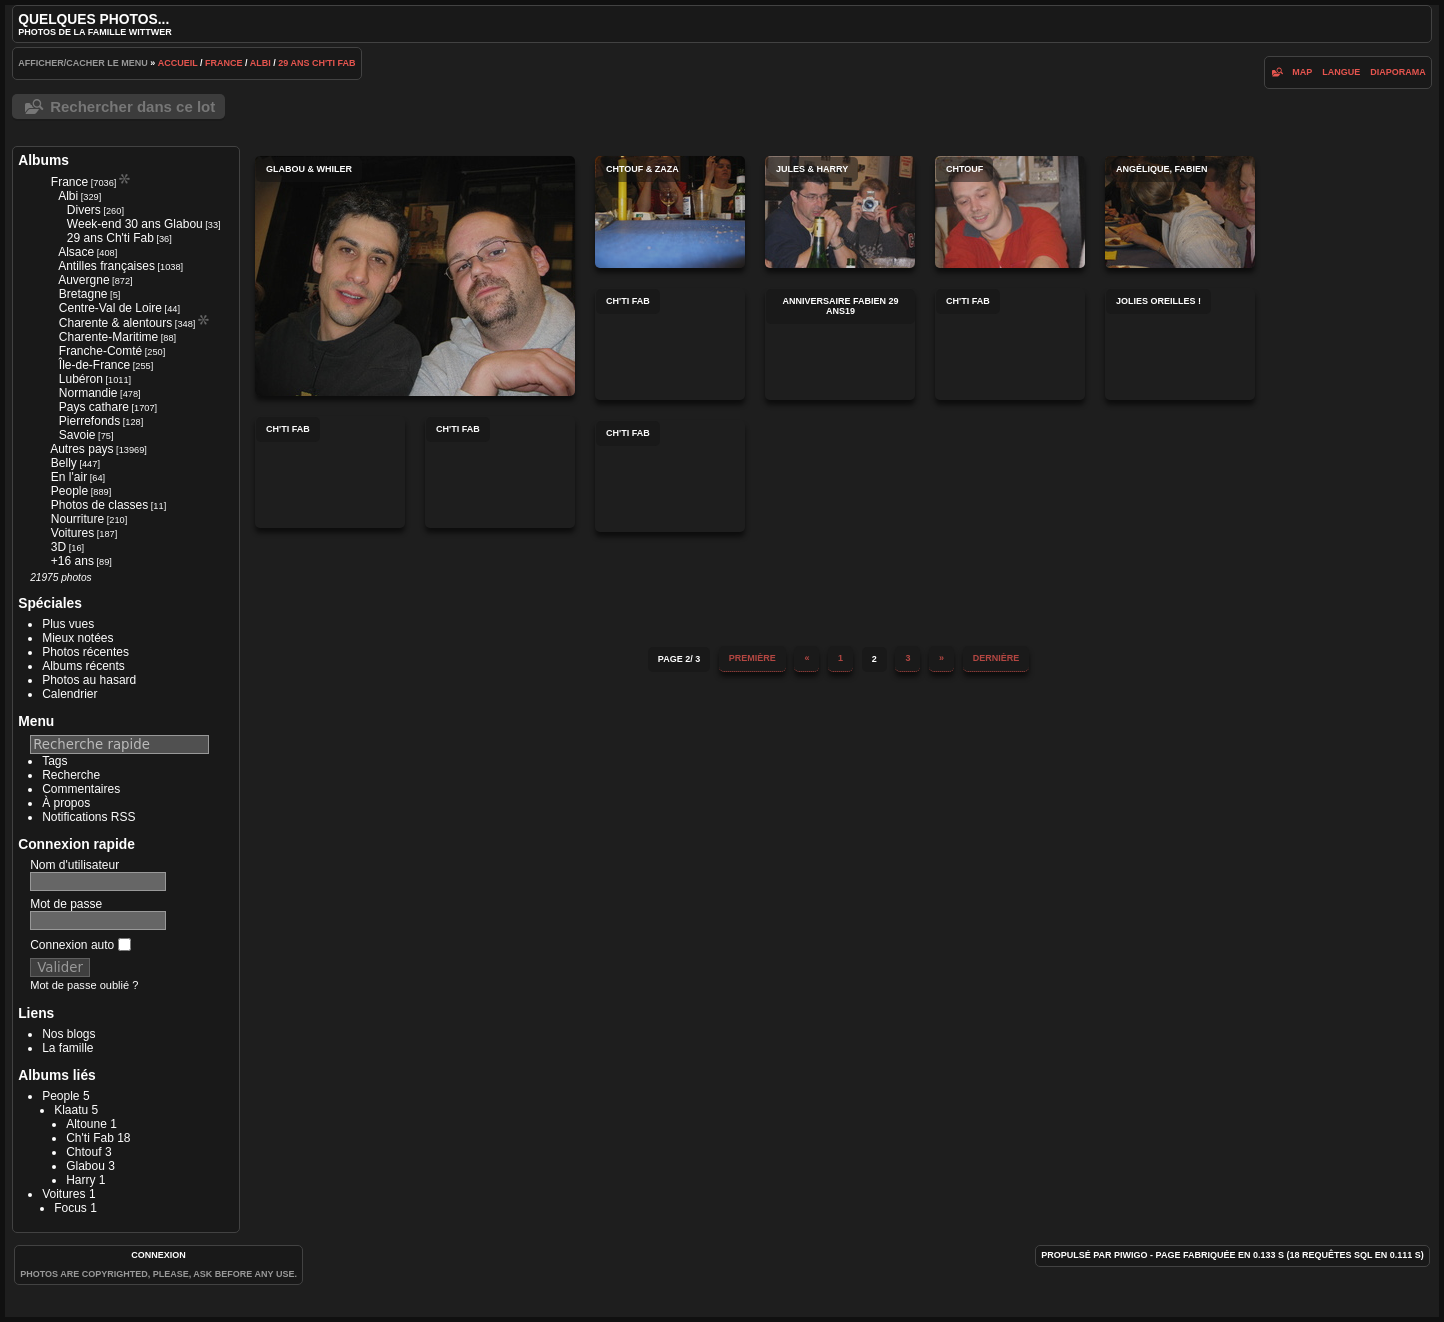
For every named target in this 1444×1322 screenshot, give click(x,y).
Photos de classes (99, 505)
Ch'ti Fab (90, 1138)
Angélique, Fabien (1180, 212)
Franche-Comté (100, 351)
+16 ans (72, 561)
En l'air (69, 477)
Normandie (88, 393)
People (69, 491)
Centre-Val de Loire (110, 308)
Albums (43, 160)
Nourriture (77, 519)
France (224, 63)
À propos (66, 803)
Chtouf (83, 1152)
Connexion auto (80, 945)
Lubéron (81, 379)
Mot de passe (66, 904)
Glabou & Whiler (415, 276)
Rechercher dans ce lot (132, 106)
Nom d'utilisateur (74, 865)
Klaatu (71, 1110)
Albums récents (83, 666)
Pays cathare (94, 407)
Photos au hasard (89, 680)
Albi (260, 63)
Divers (84, 210)
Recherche (71, 775)
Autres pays (81, 449)
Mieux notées (77, 638)
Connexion (158, 1255)
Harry (80, 1180)
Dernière (996, 658)
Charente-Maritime (108, 337)
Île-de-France (94, 365)
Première (752, 658)
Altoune (86, 1124)
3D (58, 547)
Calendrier (69, 694)
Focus (70, 1208)
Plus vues (68, 624)
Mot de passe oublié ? (84, 985)
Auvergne (83, 280)
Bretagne (83, 294)
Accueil (178, 63)
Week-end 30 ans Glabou (135, 224)
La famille (67, 1048)
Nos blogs (68, 1034)
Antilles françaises (106, 266)
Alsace (76, 252)
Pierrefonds (89, 421)
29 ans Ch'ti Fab (316, 63)
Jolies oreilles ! (1180, 344)
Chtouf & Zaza (670, 212)
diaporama (1398, 72)
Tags (54, 761)
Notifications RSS (88, 817)
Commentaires (81, 789)
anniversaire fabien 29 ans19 (840, 344)
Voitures (72, 533)
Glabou (85, 1166)
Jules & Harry (840, 212)
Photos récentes (85, 652)
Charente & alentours (115, 323)
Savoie (77, 435)
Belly (64, 463)
